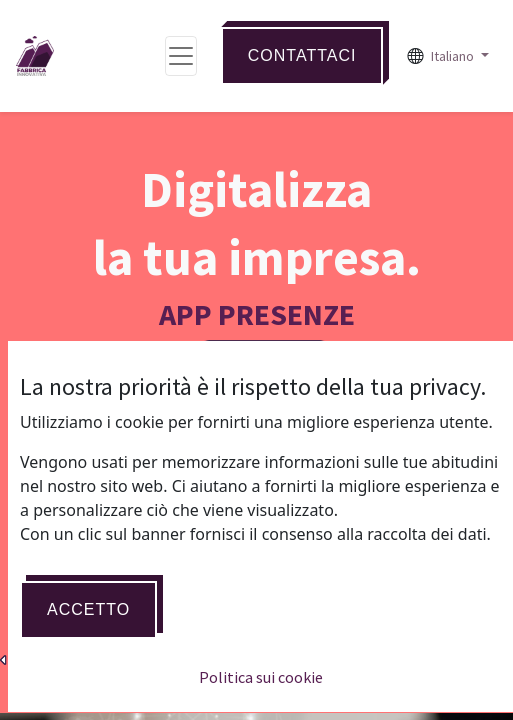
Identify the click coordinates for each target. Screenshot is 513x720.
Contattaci (302, 55)
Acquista (256, 552)
